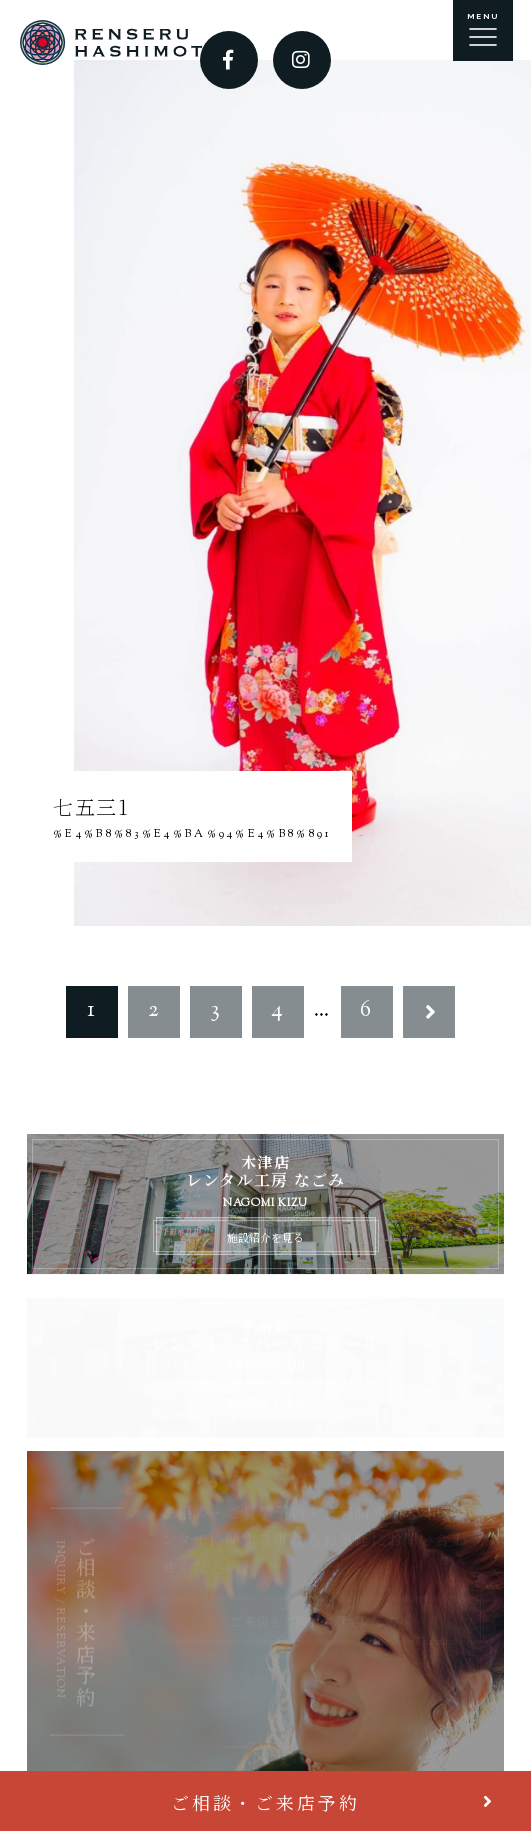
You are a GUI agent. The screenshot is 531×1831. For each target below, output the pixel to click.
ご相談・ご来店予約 (265, 1802)
